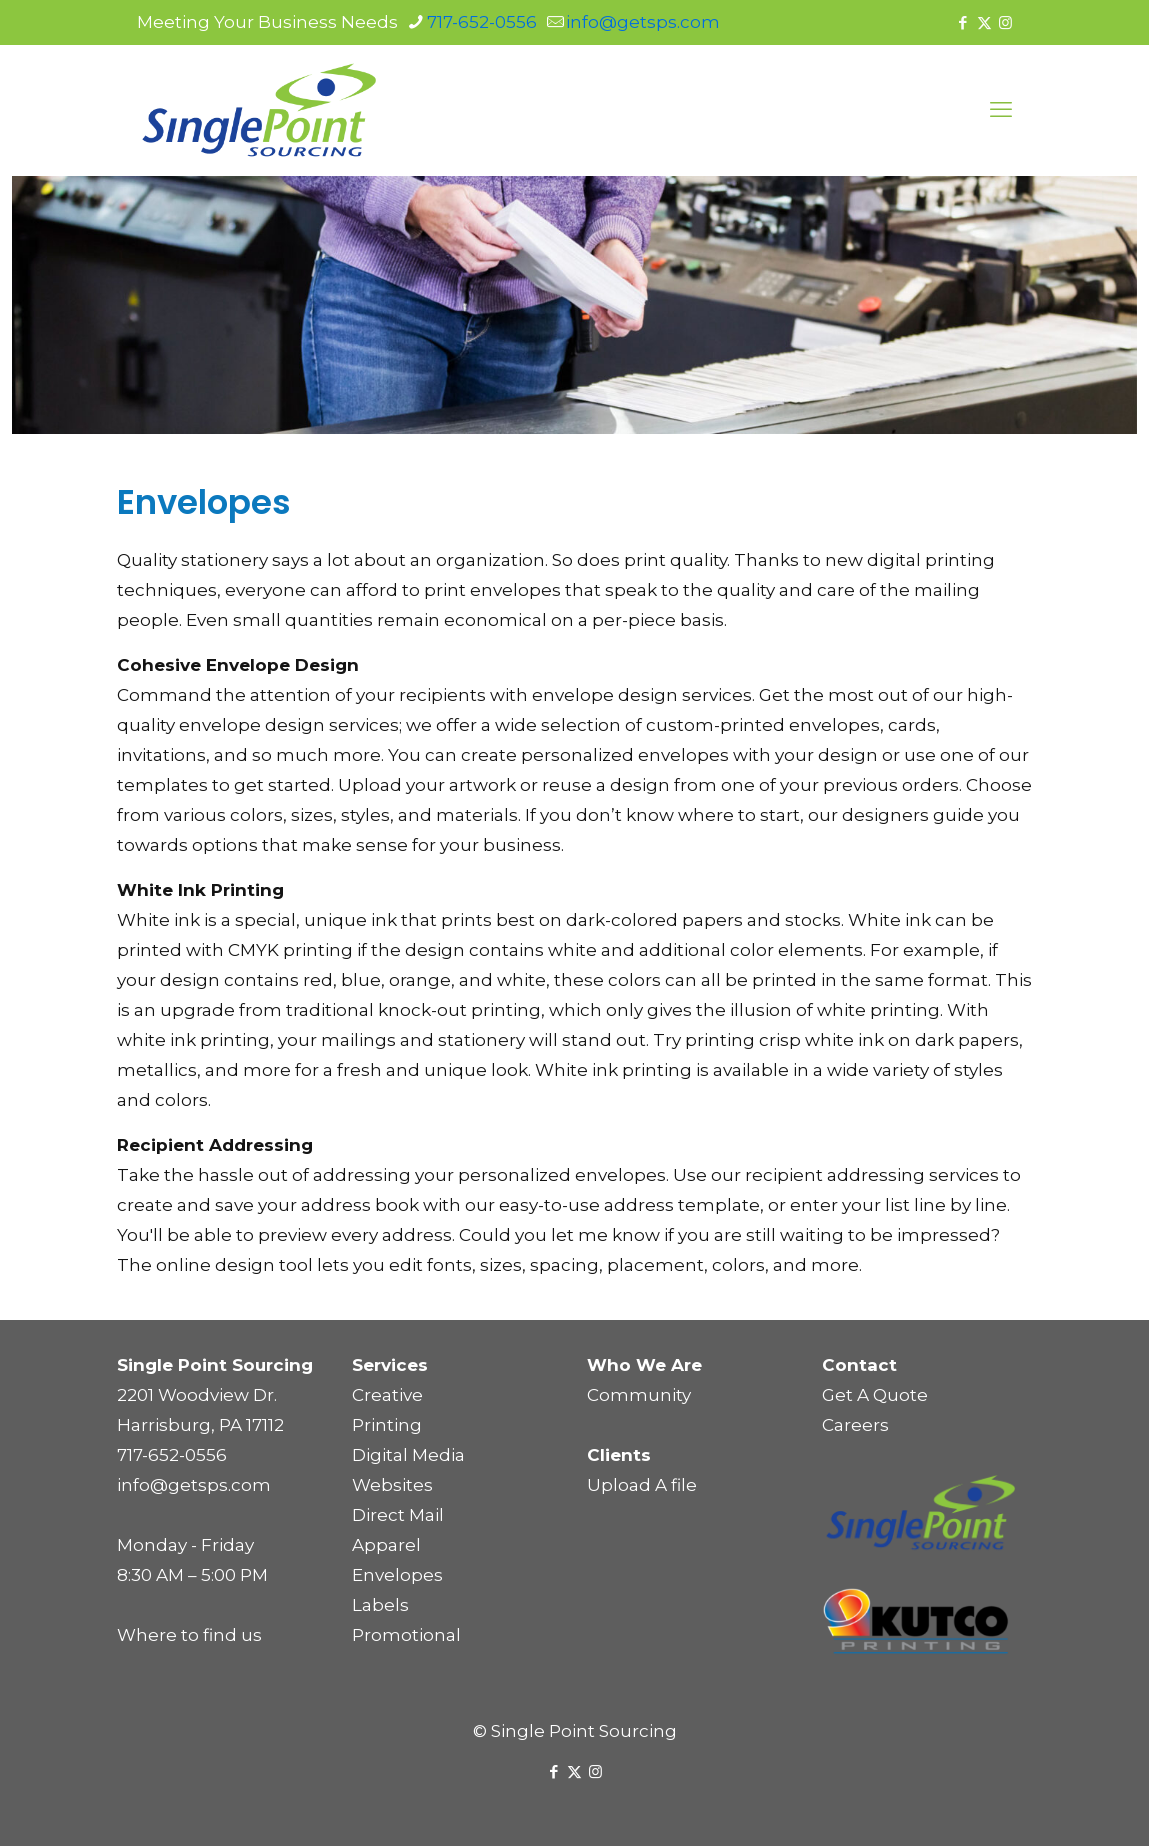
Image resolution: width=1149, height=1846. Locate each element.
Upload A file (642, 1485)
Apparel (386, 1545)
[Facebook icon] (963, 22)
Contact (859, 1365)
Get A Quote (875, 1395)
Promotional (406, 1635)
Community (639, 1395)
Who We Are (644, 1365)
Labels (380, 1605)
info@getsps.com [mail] (643, 22)
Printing (387, 1425)
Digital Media (408, 1455)
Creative (387, 1395)
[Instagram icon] (1005, 22)
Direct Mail (398, 1515)
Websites (392, 1485)
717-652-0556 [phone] (482, 22)
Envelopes (397, 1575)
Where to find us (189, 1635)
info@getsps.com (194, 1485)
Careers (855, 1425)
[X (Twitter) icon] (984, 22)
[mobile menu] (1001, 110)
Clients (619, 1455)
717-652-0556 (172, 1455)
